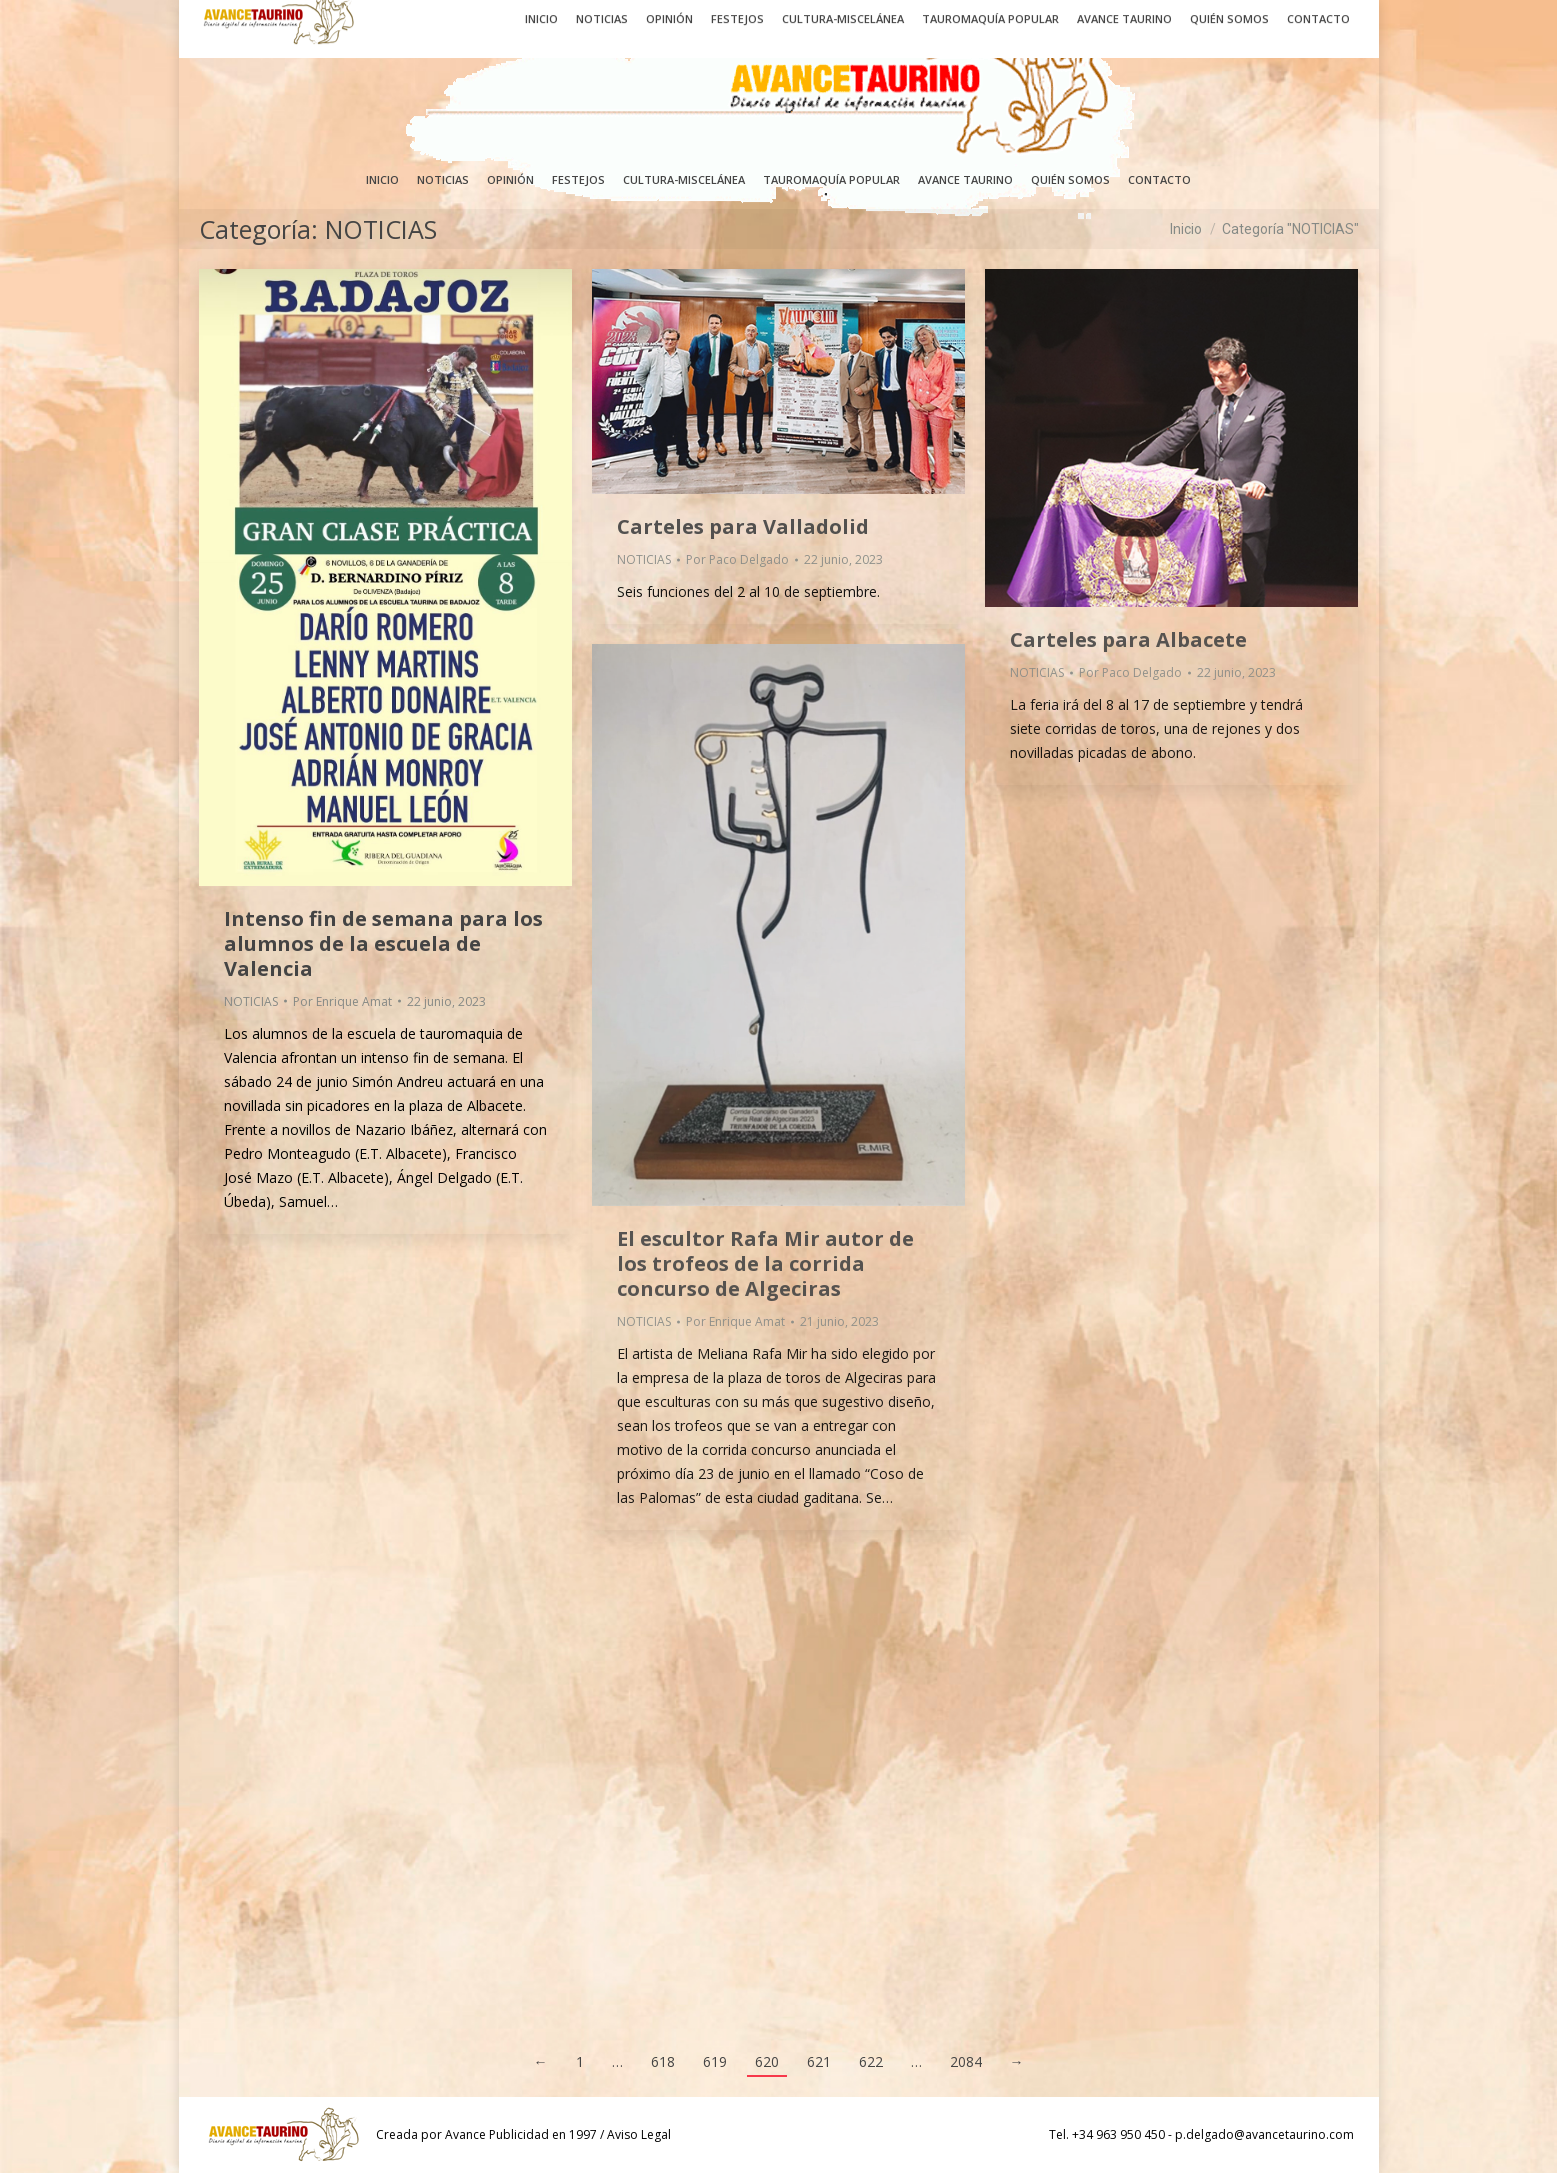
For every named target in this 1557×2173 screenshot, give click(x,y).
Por (342, 1001)
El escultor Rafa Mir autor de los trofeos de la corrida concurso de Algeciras (765, 1263)
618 (663, 2061)
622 (871, 2061)
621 (819, 2061)
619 (715, 2061)
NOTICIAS (251, 1001)
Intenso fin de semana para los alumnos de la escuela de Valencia (383, 943)
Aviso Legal (639, 2134)
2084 (966, 2061)
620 (767, 2061)
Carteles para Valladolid (743, 526)
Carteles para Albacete (1128, 639)
